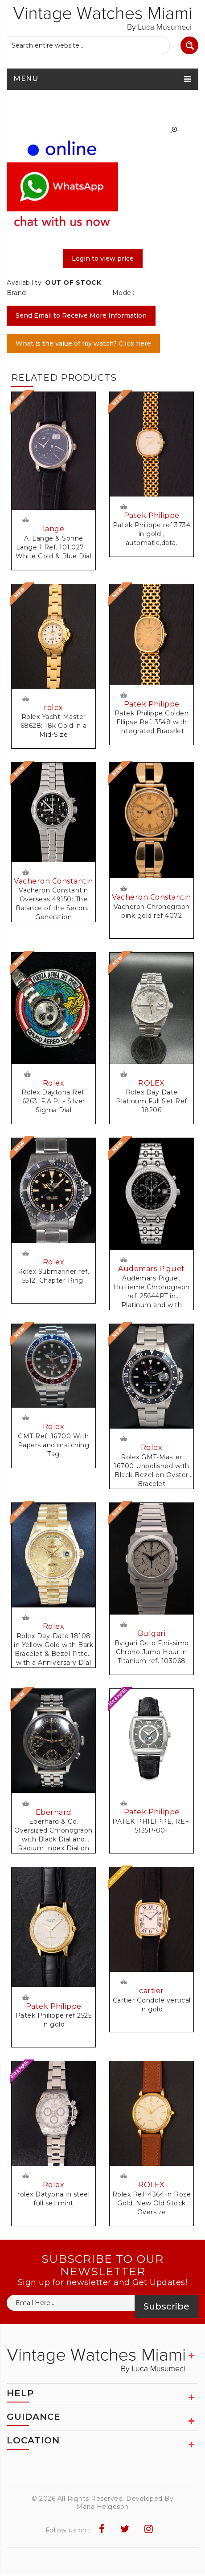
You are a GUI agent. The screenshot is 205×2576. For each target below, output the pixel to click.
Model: (123, 293)
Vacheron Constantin (53, 881)
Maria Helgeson (103, 2508)
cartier (151, 1992)
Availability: (25, 283)
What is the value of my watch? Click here (83, 343)
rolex (53, 708)
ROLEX (151, 1083)
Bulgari (152, 1635)
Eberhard (54, 1813)
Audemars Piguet (151, 1269)
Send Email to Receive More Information (81, 315)
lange (54, 529)
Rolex (54, 1083)
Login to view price (103, 258)
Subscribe (166, 2308)
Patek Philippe (152, 516)
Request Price (25, 519)
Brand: (17, 293)
